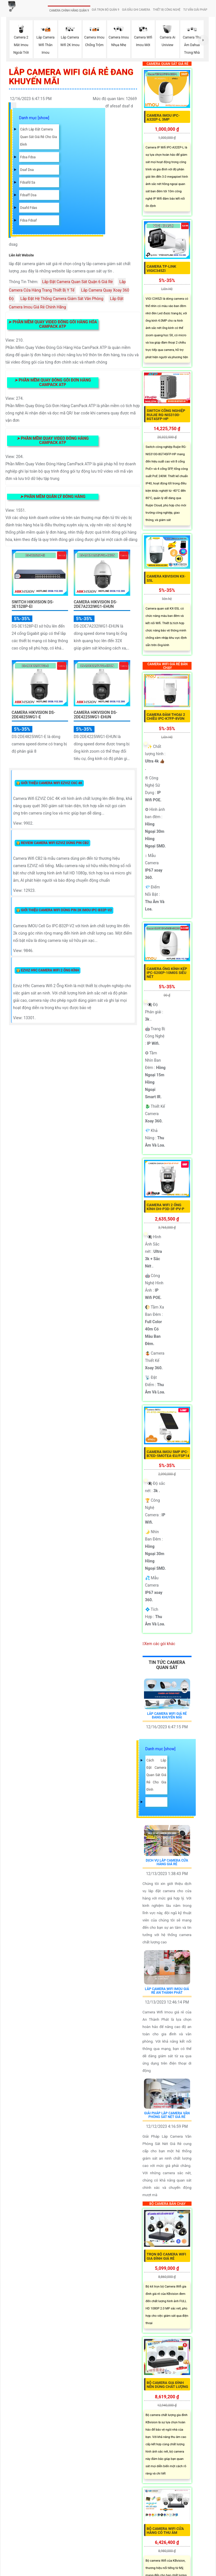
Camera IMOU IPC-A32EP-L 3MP (163, 117)
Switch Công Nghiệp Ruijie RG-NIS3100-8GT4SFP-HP (166, 415)
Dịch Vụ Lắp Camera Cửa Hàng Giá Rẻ (167, 1862)
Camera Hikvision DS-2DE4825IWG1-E (33, 714)
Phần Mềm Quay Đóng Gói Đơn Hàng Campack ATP (52, 382)
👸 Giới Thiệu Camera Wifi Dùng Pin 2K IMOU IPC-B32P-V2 (64, 910)
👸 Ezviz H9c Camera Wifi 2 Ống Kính (47, 970)
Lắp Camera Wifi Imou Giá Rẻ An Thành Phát (167, 1991)
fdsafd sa (27, 182)
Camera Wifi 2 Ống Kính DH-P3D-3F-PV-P (165, 1207)
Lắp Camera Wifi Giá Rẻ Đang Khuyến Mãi (167, 1715)
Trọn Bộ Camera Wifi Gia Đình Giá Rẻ (166, 2256)
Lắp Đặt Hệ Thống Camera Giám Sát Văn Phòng (61, 298)
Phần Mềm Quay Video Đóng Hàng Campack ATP (53, 440)
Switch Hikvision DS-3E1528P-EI (33, 604)
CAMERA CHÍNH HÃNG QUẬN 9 (69, 10)
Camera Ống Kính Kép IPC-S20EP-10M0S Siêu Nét (167, 973)
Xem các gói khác (159, 1643)
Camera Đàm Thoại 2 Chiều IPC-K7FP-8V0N (166, 716)
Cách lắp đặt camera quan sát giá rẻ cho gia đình (38, 136)
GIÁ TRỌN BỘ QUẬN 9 (105, 9)
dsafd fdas (28, 208)
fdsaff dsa (28, 195)
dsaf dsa (27, 170)
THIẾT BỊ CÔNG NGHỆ (167, 9)
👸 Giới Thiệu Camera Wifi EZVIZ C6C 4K (49, 783)
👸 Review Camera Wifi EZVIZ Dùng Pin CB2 (52, 843)
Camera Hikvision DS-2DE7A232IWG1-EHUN (95, 604)
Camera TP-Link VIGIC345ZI (161, 268)
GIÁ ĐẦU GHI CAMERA (136, 9)
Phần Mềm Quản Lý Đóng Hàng (53, 496)
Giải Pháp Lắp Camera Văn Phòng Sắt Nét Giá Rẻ (167, 2115)
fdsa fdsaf (28, 220)
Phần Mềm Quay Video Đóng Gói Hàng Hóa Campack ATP (52, 324)
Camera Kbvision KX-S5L (166, 578)
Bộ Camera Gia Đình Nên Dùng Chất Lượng (167, 2385)
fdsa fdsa (28, 157)
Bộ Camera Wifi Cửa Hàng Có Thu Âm (165, 2531)
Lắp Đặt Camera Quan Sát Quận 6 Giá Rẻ (77, 281)
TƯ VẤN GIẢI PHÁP (195, 9)
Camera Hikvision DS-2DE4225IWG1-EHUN (95, 714)
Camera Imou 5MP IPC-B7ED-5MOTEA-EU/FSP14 (168, 1454)
